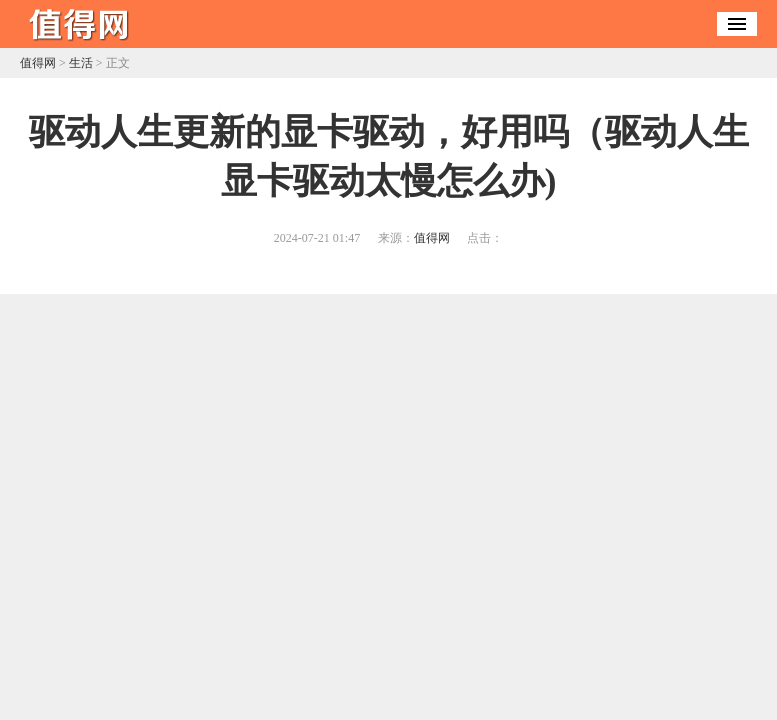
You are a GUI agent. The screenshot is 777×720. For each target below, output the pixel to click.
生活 (81, 63)
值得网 (38, 63)
